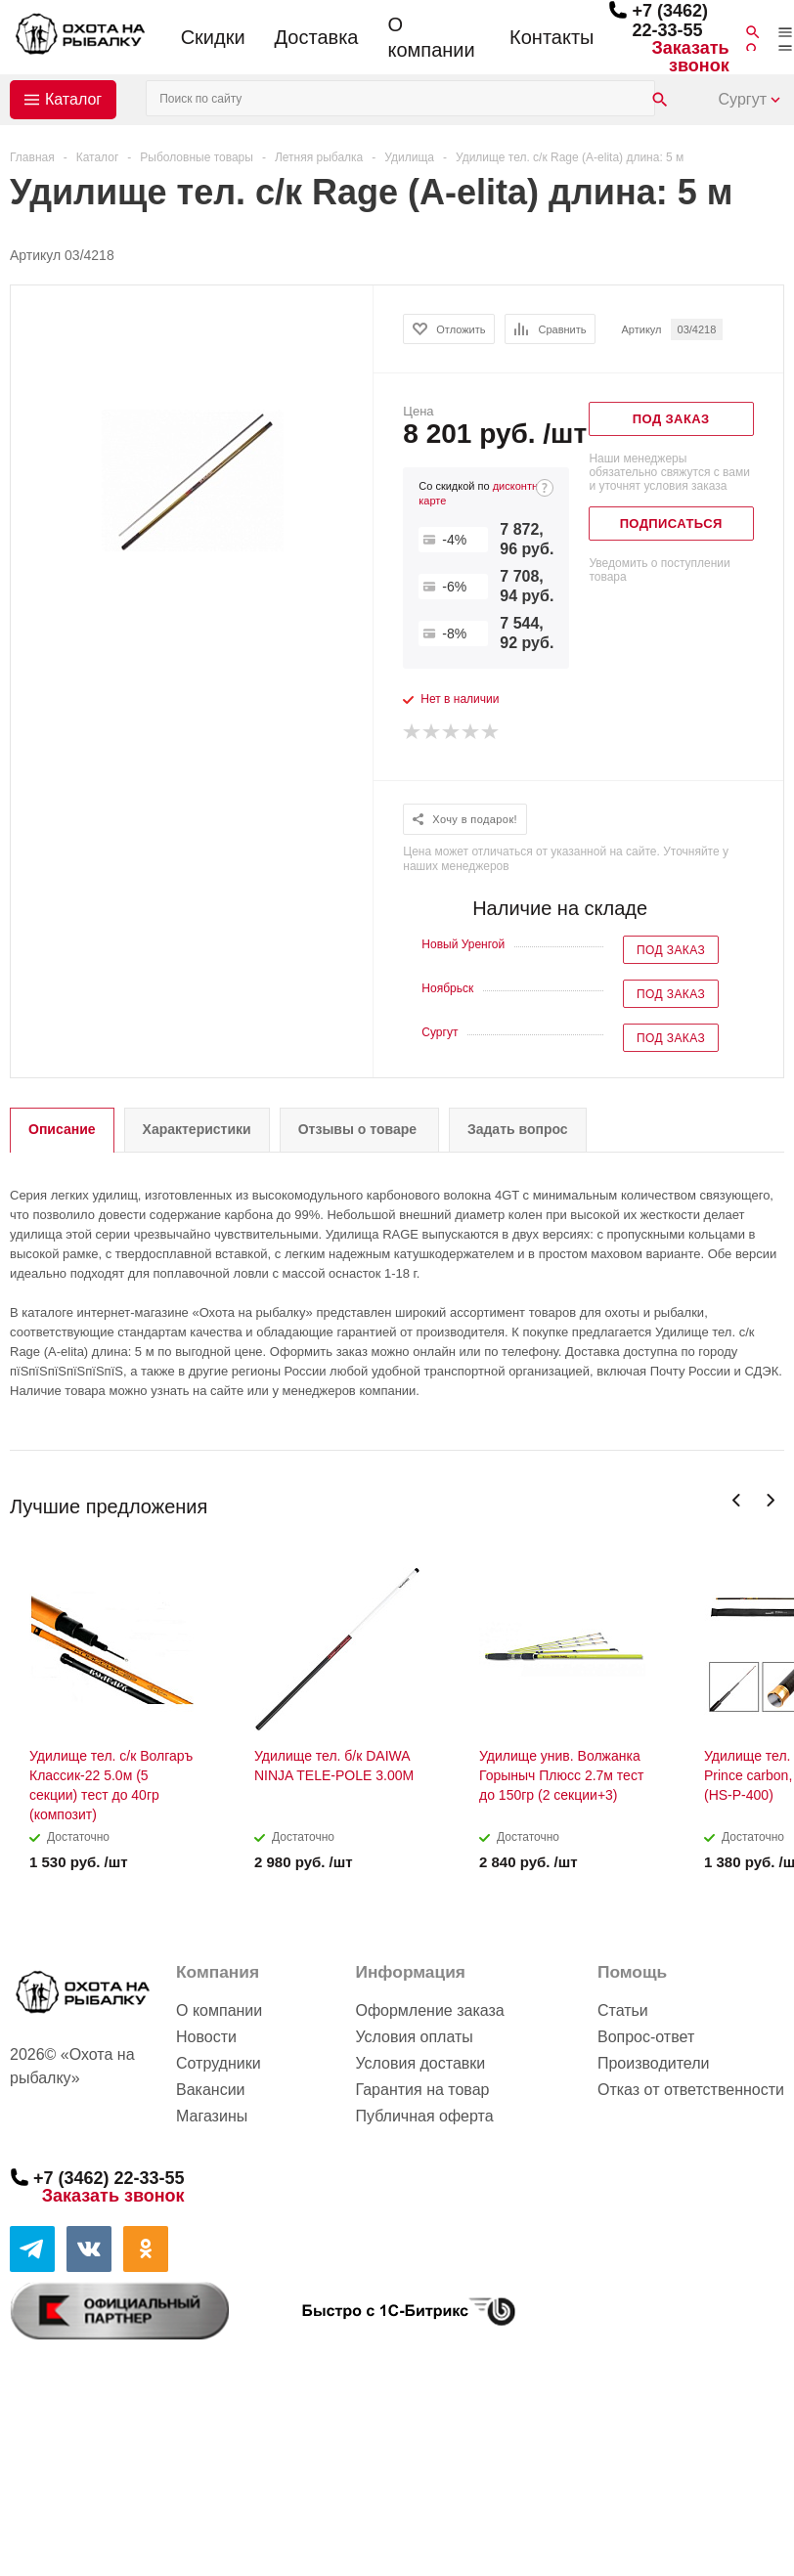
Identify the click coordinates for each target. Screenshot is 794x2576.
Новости (206, 2037)
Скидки (213, 37)
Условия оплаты (413, 2037)
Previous (737, 1500)
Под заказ (671, 950)
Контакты (551, 37)
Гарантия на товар (422, 2089)
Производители (653, 2063)
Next (770, 1500)
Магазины (211, 2116)
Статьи (622, 2010)
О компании (430, 37)
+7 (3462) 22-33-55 (670, 20)
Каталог (73, 99)
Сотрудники (218, 2063)
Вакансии (210, 2089)
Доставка (317, 37)
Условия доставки (420, 2063)
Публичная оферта (424, 2116)
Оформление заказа (429, 2010)
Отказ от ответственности (690, 2089)
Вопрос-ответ (645, 2037)
